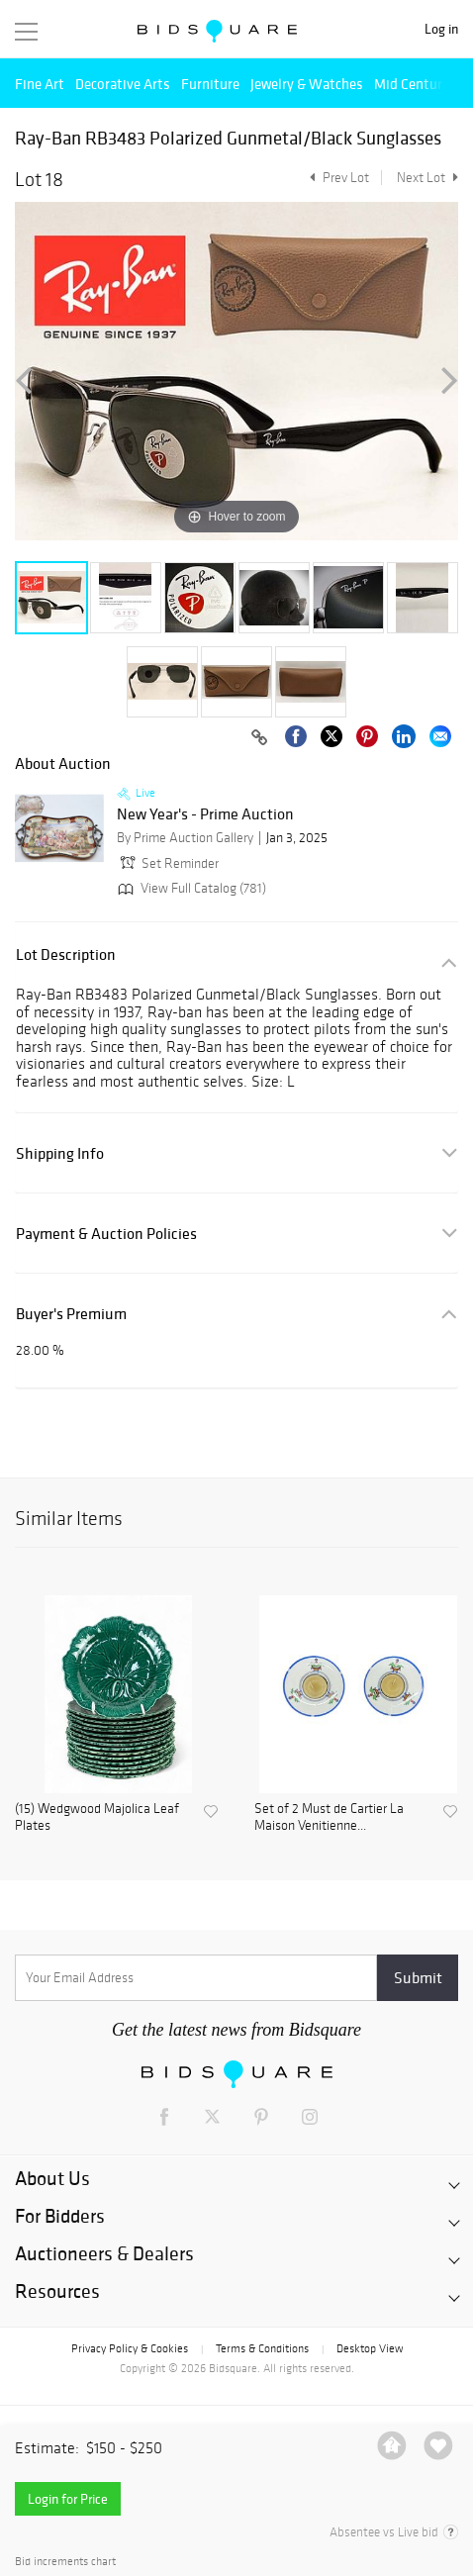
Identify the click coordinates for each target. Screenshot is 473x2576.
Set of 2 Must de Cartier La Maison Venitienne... (329, 1817)
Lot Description (66, 954)
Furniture (210, 83)
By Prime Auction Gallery (185, 837)
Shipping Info (60, 1153)
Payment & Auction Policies (106, 1233)
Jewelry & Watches (306, 83)
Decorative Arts (122, 83)
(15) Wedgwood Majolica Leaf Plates (97, 1817)
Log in (441, 29)
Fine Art (39, 83)
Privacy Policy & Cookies (129, 2348)
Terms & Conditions (262, 2348)
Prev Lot (337, 177)
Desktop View (369, 2348)
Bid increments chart (65, 2561)
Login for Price (68, 2499)
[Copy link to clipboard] (259, 738)
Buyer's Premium (71, 1313)
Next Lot (427, 177)
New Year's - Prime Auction (205, 814)
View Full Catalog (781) (190, 888)
